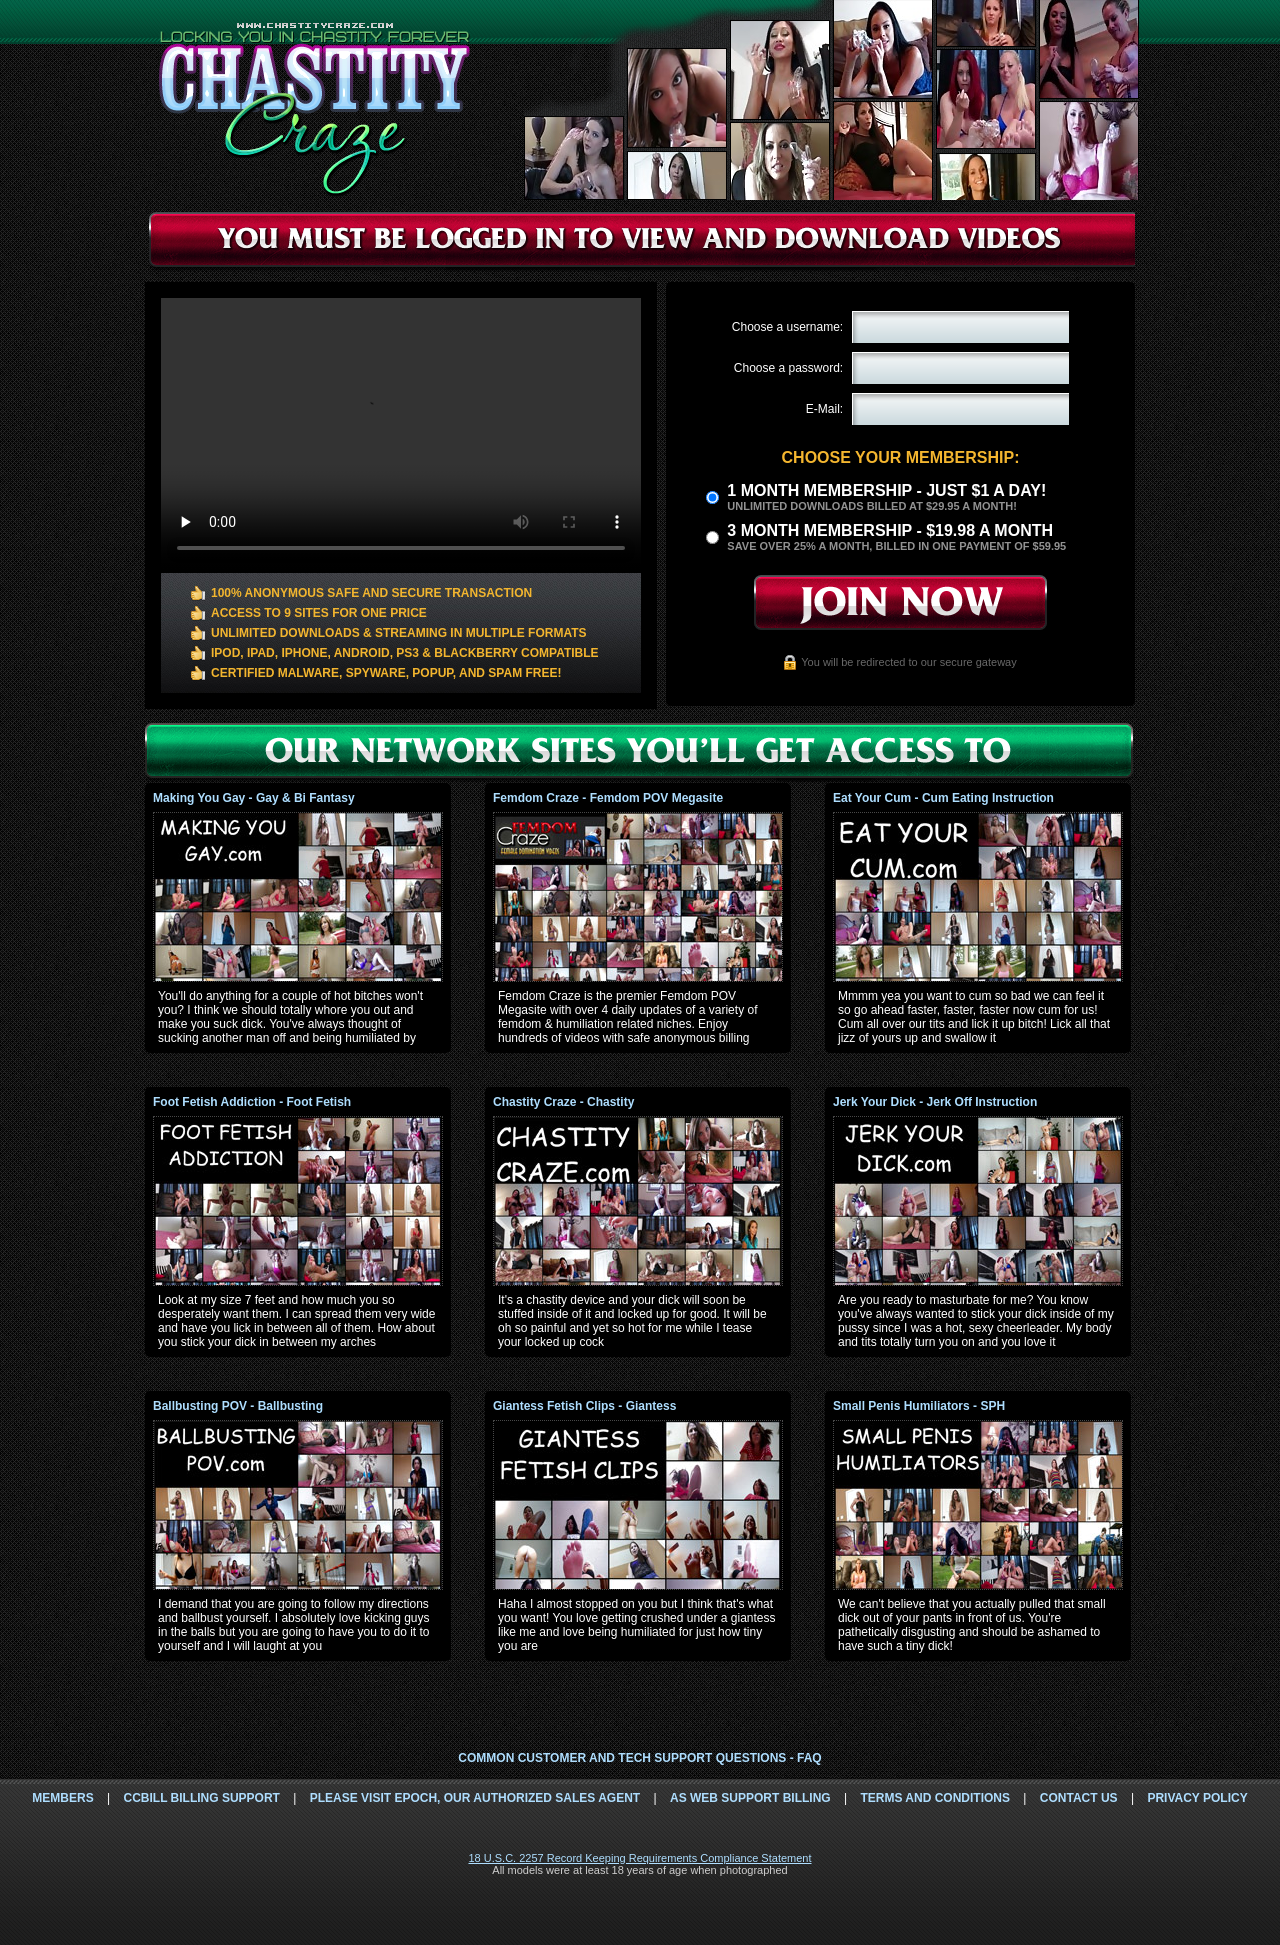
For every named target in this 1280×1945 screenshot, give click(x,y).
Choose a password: (788, 368)
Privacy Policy (1197, 1798)
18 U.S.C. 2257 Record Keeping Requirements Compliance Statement (639, 1858)
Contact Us (1079, 1798)
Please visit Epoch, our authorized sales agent (475, 1798)
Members (62, 1798)
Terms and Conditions (935, 1798)
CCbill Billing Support (201, 1798)
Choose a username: (787, 327)
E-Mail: (824, 409)
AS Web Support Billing (750, 1798)
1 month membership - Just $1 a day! (886, 490)
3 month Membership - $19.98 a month (890, 530)
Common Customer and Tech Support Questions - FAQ (639, 1758)
